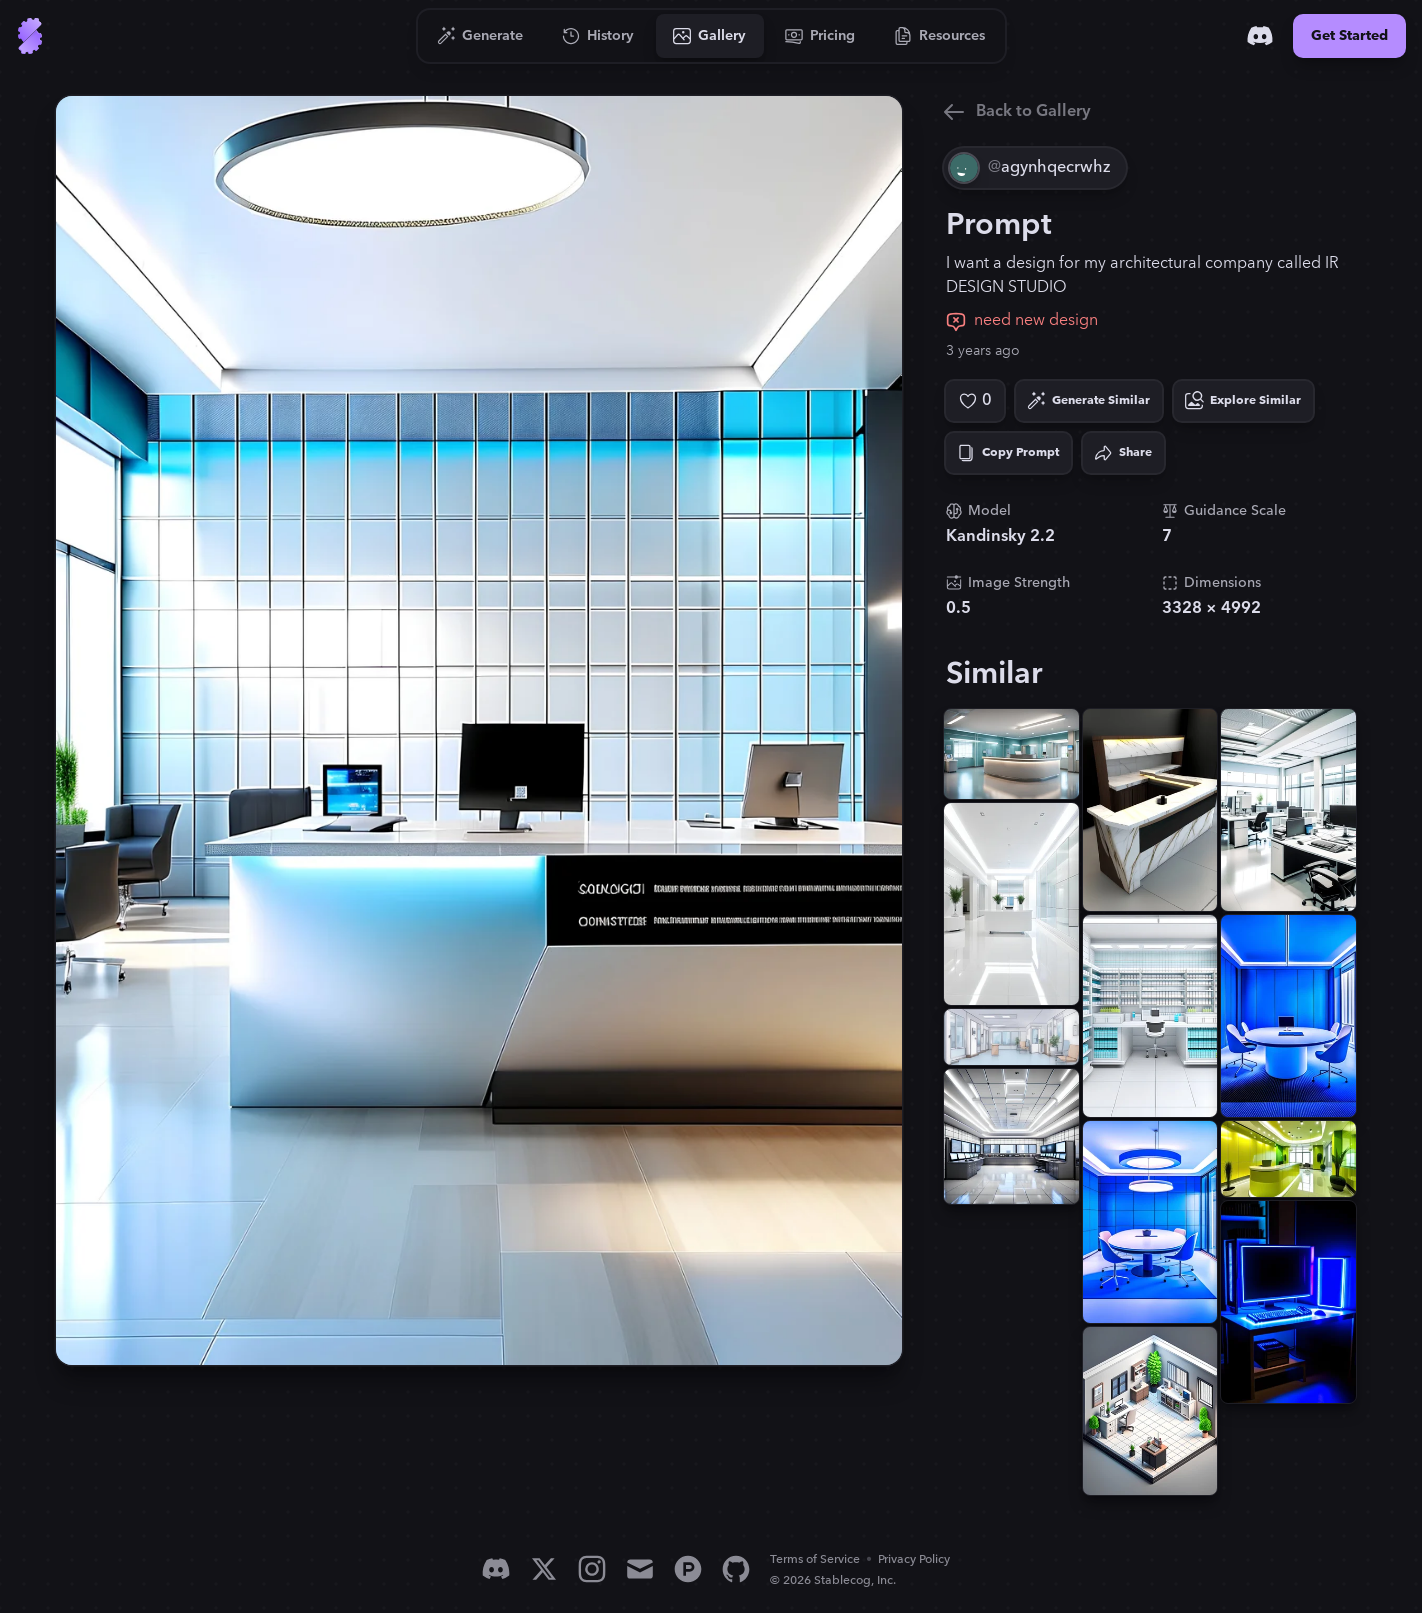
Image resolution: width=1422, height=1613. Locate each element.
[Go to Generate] (480, 36)
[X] (544, 1569)
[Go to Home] (30, 36)
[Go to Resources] (940, 36)
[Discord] (1260, 36)
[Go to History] (598, 36)
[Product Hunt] (688, 1569)
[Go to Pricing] (820, 36)
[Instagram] (592, 1569)
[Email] (640, 1569)
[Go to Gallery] (710, 36)
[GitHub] (736, 1569)
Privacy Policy (914, 1559)
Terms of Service (815, 1559)
